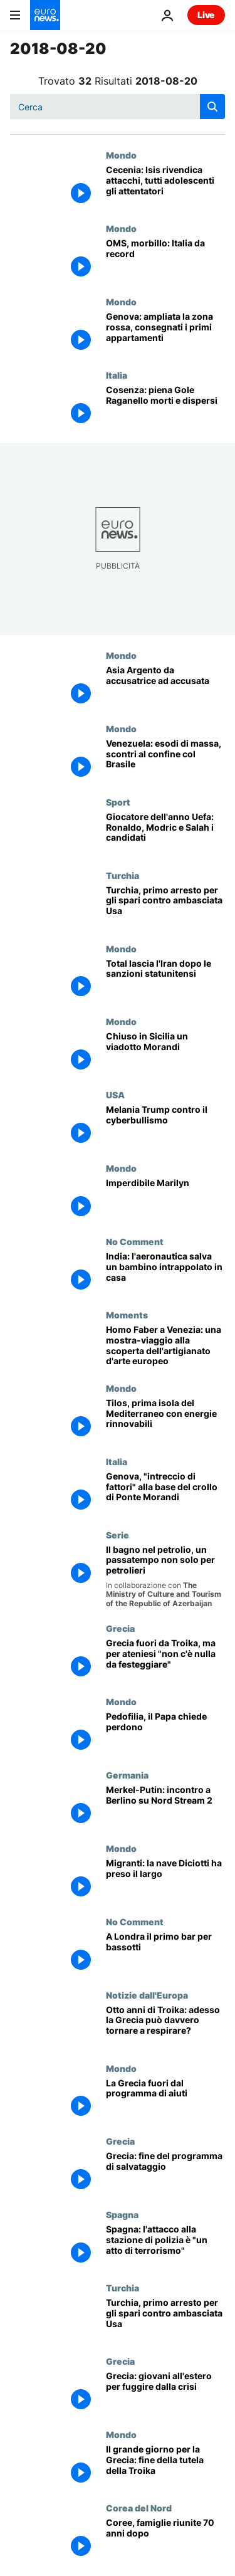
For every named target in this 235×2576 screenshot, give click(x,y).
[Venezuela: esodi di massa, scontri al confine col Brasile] (165, 760)
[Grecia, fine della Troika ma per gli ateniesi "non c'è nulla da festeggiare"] (165, 1659)
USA (115, 1095)
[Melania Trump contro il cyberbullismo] (165, 1126)
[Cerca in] (117, 106)
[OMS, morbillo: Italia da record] (165, 259)
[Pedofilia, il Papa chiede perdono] (165, 1733)
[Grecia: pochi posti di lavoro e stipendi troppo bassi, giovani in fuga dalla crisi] (165, 2392)
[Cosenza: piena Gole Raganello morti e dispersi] (165, 406)
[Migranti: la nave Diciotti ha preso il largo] (165, 1879)
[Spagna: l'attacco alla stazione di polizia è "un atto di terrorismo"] (165, 2246)
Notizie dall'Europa (147, 1995)
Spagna (122, 2214)
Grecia (120, 1628)
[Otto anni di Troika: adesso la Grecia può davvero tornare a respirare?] (165, 2026)
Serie (117, 1535)
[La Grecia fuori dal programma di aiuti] (165, 2099)
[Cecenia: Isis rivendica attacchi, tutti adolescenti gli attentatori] (165, 186)
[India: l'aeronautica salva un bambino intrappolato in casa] (165, 1273)
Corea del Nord (139, 2508)
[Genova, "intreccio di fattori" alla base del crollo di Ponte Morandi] (165, 1493)
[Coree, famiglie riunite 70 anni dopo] (165, 2539)
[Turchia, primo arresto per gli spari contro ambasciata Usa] (165, 906)
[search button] (212, 106)
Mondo (121, 155)
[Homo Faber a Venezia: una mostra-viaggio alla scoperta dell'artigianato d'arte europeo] (165, 1346)
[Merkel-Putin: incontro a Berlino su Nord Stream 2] (165, 1806)
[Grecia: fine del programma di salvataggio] (165, 2172)
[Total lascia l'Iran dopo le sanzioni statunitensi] (165, 980)
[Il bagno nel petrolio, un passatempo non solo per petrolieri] (165, 1577)
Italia (116, 375)
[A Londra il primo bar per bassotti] (165, 1953)
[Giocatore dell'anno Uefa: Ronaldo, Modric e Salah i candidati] (165, 833)
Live (206, 14)
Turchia (122, 875)
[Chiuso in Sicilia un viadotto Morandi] (165, 1053)
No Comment (135, 1241)
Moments (127, 1315)
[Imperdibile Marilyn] (165, 1199)
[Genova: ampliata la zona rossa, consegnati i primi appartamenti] (165, 333)
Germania (127, 1775)
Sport (118, 802)
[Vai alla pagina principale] (45, 15)
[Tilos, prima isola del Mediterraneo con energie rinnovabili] (165, 1419)
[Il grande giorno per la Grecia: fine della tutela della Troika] (165, 2466)
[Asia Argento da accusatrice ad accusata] (165, 686)
